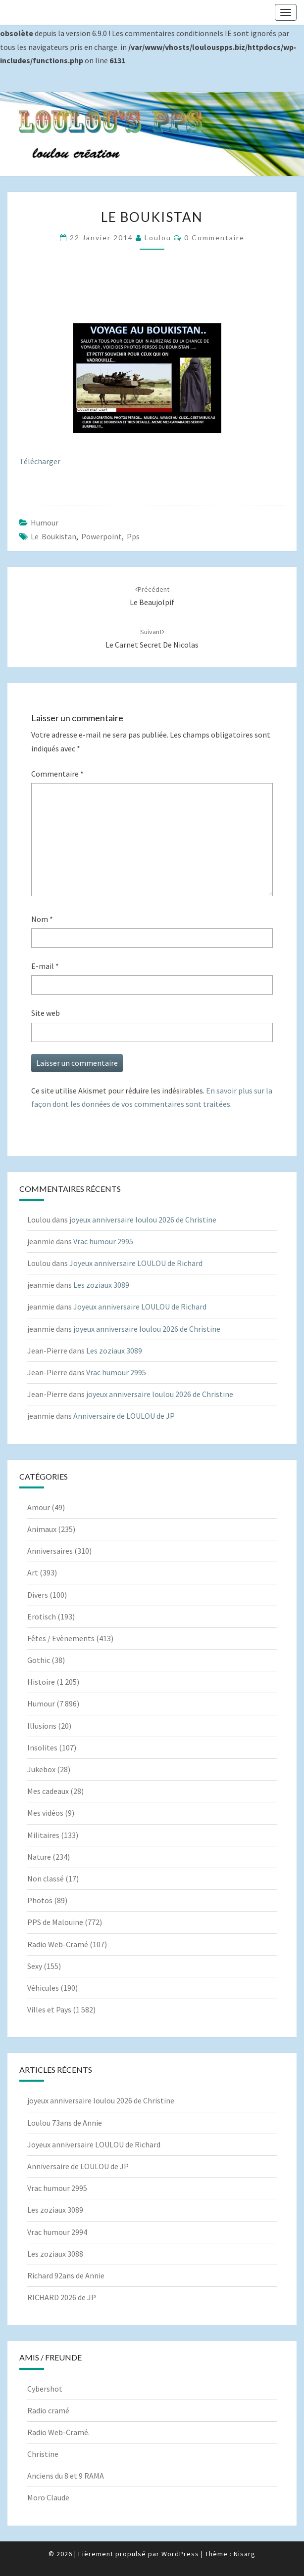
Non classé (45, 1878)
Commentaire (57, 774)
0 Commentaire (214, 237)
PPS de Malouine (55, 1922)
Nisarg (244, 2553)
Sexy (34, 1966)
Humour (44, 522)
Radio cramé (48, 2410)
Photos (39, 1900)
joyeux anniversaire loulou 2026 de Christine (142, 1219)
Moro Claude (48, 2497)
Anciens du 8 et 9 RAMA (65, 2476)
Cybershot (44, 2389)
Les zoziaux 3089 (101, 1285)
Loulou (158, 237)
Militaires (43, 1835)
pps (133, 536)
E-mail (45, 966)
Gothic (38, 1660)
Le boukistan (53, 536)
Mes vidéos (45, 1813)
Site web (45, 1013)
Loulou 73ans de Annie (64, 2123)
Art (32, 1572)
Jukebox (41, 1769)
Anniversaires (50, 1551)
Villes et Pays (49, 2009)
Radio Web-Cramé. (58, 2432)
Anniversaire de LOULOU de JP (124, 1416)
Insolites (42, 1747)
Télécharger (39, 461)
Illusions (41, 1726)
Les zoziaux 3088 (55, 2254)
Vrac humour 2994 (57, 2232)
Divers (37, 1595)
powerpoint (101, 536)
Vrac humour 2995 (103, 1241)
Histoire (41, 1682)
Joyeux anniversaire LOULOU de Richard (136, 1263)
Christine (42, 2454)
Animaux (41, 1529)
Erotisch (41, 1616)
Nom (42, 919)
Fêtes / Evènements (61, 1638)
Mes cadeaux (48, 1791)
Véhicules (43, 1988)
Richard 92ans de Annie (65, 2275)
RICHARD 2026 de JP (61, 2297)
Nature (39, 1857)
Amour (38, 1507)
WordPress (180, 2553)
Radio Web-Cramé (57, 1944)
